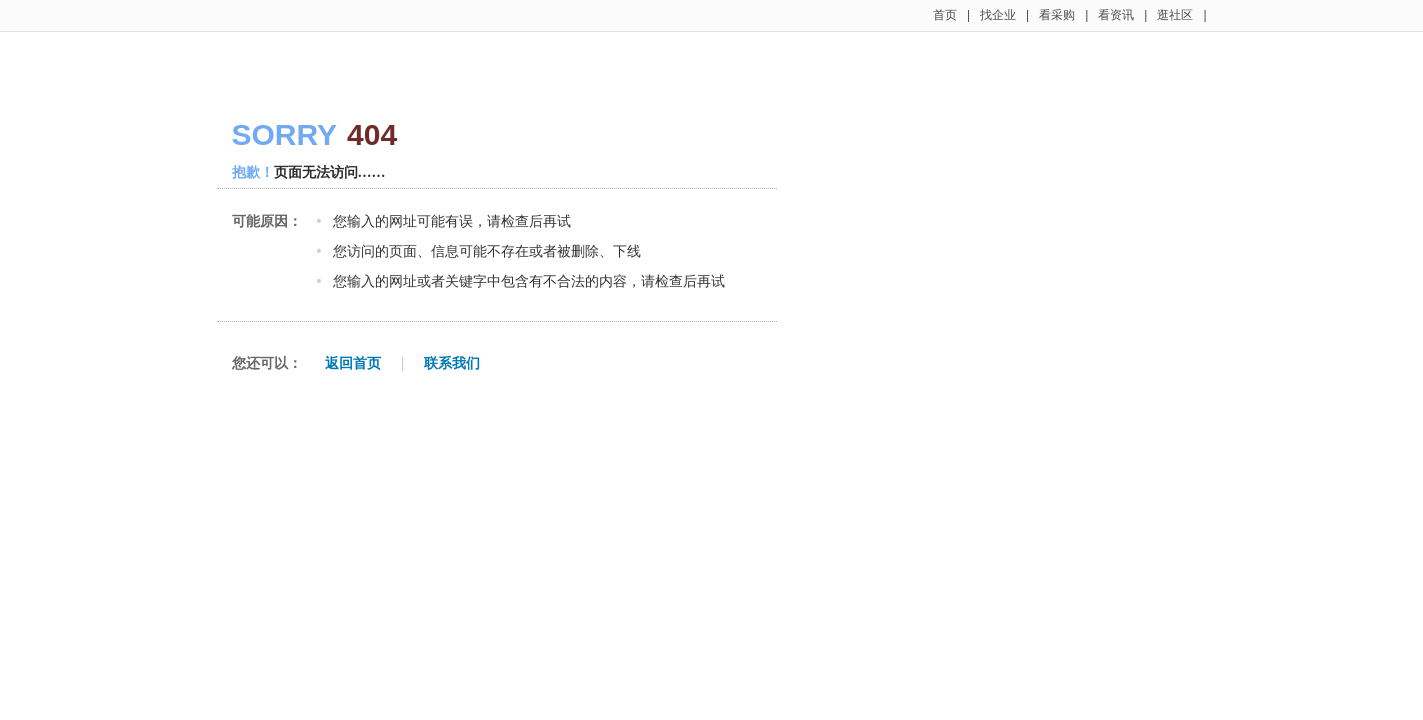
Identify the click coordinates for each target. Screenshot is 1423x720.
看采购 (1057, 15)
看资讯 (1116, 15)
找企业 (998, 15)
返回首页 (353, 363)
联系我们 (452, 363)
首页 (945, 15)
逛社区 (1175, 15)
